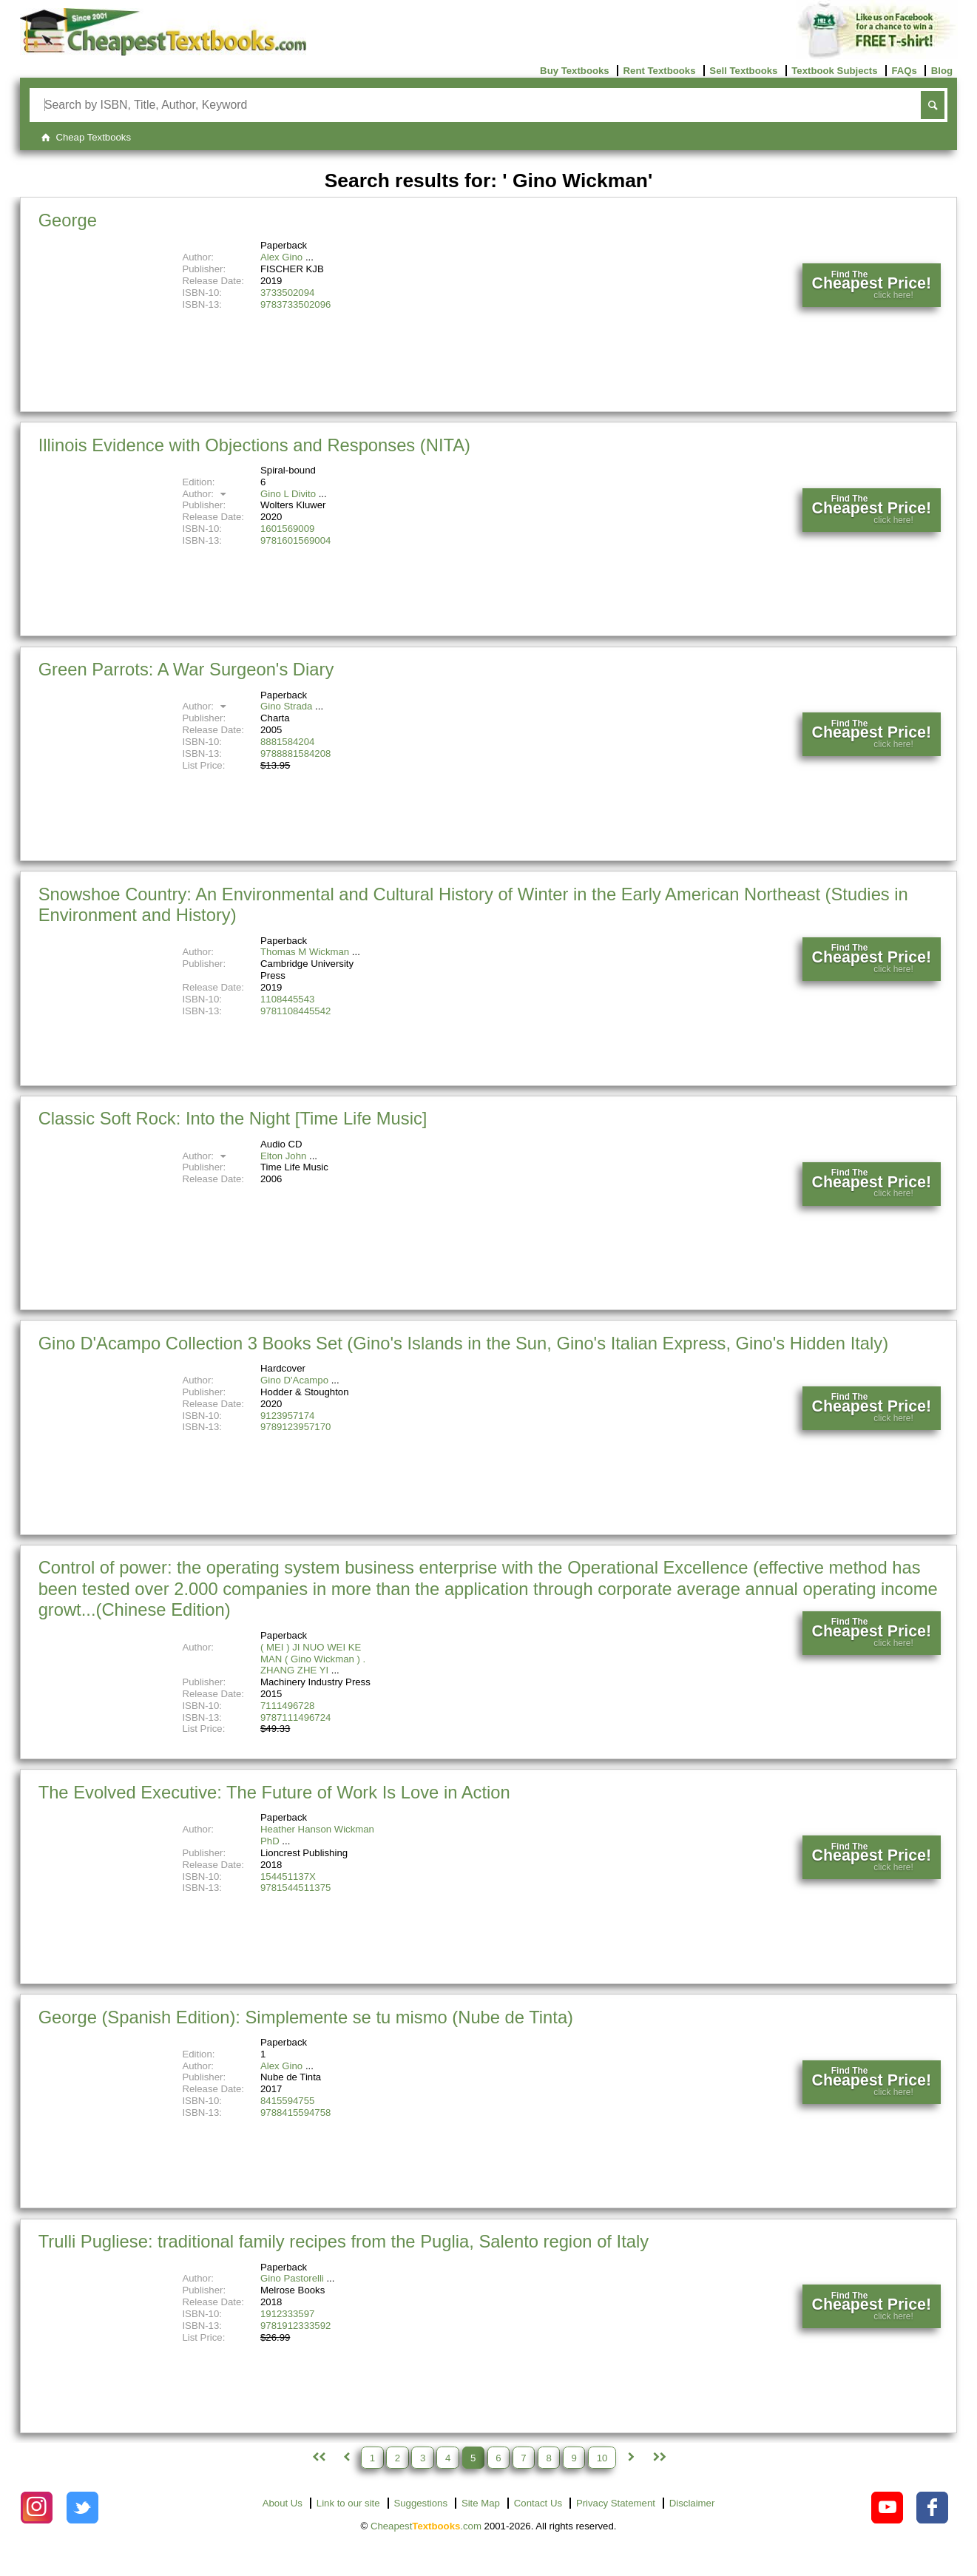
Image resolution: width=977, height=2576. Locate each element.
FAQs (903, 70)
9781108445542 (295, 1010)
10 (602, 2457)
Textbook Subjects (834, 70)
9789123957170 (295, 1426)
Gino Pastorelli (292, 2278)
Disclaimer (692, 2503)
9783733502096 (295, 304)
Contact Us (538, 2503)
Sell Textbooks (743, 70)
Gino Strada (286, 706)
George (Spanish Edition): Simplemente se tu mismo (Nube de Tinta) (305, 2017)
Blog (942, 70)
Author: (206, 493)
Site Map (481, 2503)
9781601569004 (295, 540)
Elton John (283, 1155)
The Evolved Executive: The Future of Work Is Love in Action (274, 1792)
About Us (282, 2503)
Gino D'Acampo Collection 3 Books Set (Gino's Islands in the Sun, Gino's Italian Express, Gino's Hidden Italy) (463, 1343)
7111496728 (287, 1705)
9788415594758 (295, 2112)
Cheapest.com (426, 2526)
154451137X (288, 1876)
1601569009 (287, 528)
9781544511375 (295, 1887)
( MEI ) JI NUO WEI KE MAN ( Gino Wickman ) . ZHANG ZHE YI (312, 1659)
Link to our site (348, 2503)
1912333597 (287, 2313)
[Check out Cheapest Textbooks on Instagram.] (37, 2507)
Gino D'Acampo (294, 1380)
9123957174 (287, 1415)
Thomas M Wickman (304, 951)
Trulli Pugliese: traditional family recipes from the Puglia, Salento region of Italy (343, 2241)
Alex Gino (281, 257)
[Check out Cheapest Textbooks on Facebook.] (932, 2507)
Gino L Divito (288, 493)
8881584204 (287, 741)
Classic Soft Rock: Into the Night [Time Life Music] (232, 1118)
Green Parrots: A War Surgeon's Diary (186, 669)
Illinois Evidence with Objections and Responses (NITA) (254, 445)
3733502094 (287, 292)
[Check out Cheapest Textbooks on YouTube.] (887, 2507)
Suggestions (420, 2503)
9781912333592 (295, 2325)
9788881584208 (295, 753)
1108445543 (287, 999)
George (67, 220)
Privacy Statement (615, 2503)
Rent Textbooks (659, 70)
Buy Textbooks (574, 70)
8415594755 (287, 2100)
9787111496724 (295, 1717)
